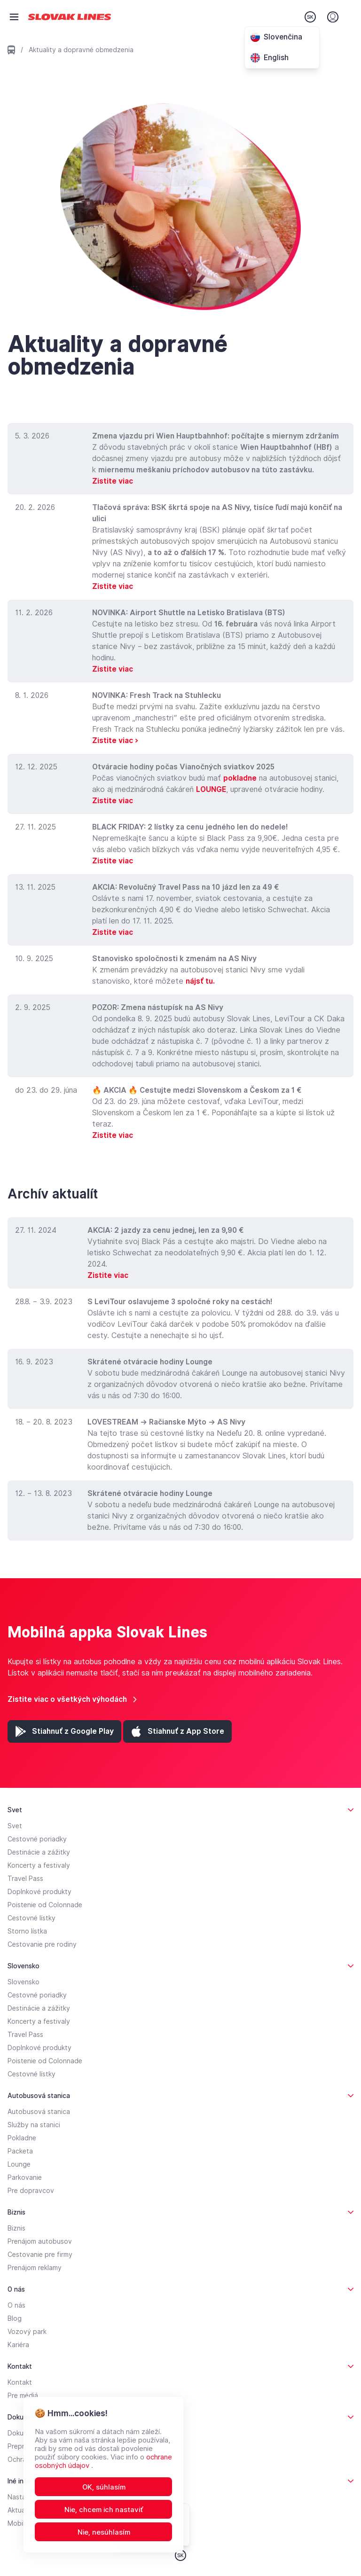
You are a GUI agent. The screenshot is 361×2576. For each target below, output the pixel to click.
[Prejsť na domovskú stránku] (69, 17)
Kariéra (18, 2345)
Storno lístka (27, 1931)
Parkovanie (25, 2177)
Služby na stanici (34, 2125)
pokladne (240, 778)
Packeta (20, 2151)
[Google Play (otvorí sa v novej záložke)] (64, 1731)
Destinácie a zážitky (39, 1852)
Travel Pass (25, 1878)
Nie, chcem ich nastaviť (103, 2510)
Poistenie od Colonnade (45, 1905)
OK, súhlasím (104, 2487)
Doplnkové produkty (39, 1891)
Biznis (16, 2228)
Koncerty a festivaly (39, 1865)
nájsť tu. (200, 981)
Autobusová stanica (39, 2111)
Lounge (19, 2164)
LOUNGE (211, 789)
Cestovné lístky (31, 1918)
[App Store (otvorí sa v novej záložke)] (177, 1731)
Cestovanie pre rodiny (42, 1944)
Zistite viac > (115, 740)
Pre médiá (23, 2395)
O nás (16, 2305)
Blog (15, 2318)
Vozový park (27, 2331)
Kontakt (20, 2382)
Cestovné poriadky (37, 1839)
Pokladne (22, 2138)
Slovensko (23, 1982)
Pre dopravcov (31, 2190)
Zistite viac (112, 481)
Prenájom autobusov (40, 2241)
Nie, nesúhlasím (104, 2532)
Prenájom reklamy (35, 2267)
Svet (15, 1826)
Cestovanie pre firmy (40, 2254)
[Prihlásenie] (332, 17)
